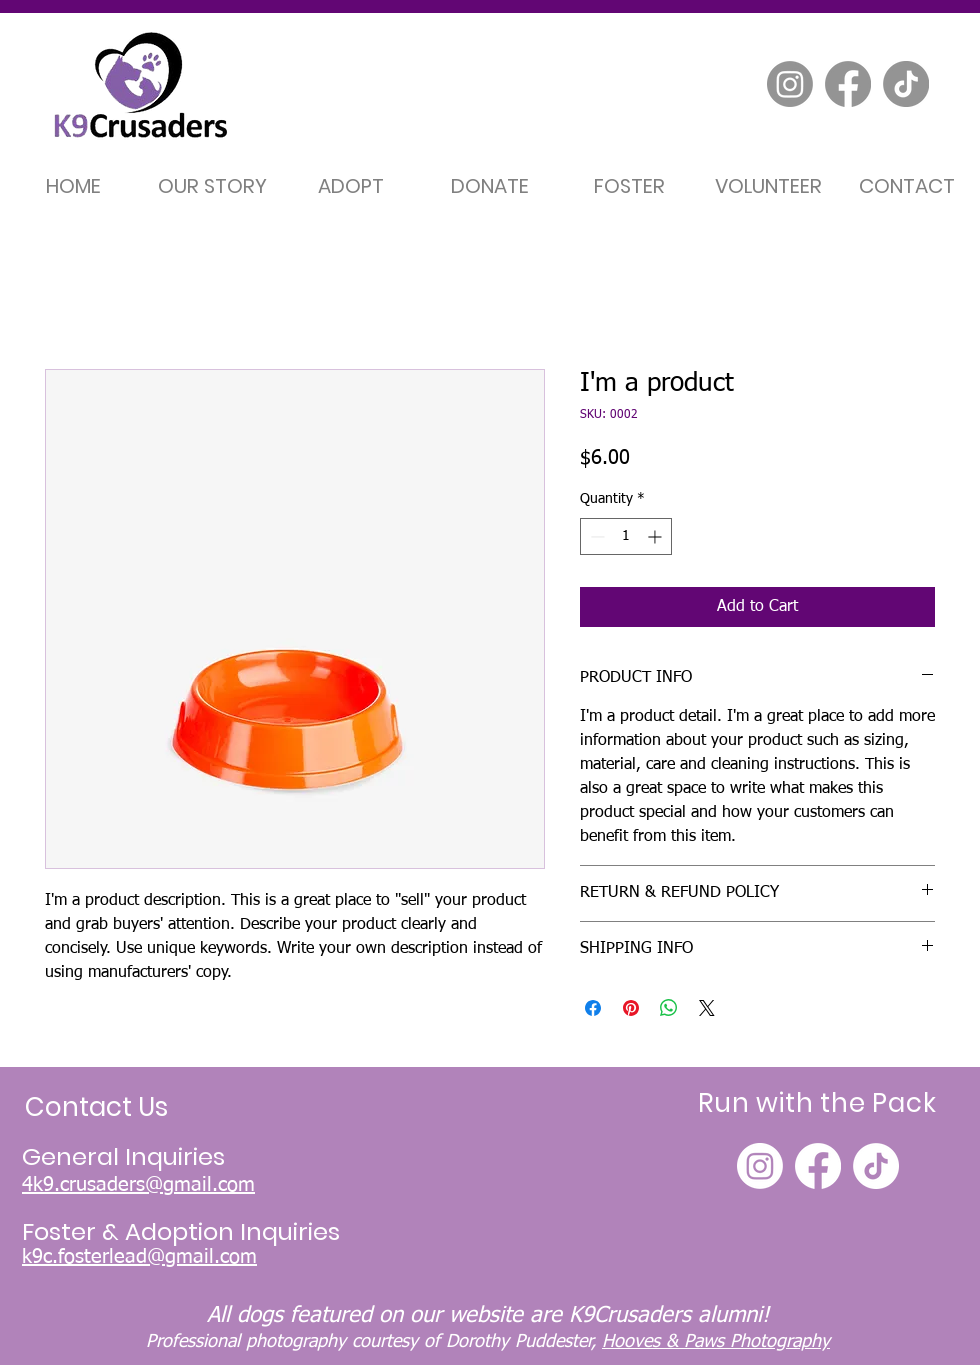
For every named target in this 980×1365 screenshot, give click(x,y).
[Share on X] (707, 1008)
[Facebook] (848, 84)
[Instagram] (790, 84)
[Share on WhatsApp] (669, 1008)
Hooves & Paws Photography (716, 1342)
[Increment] (656, 536)
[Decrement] (595, 536)
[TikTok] (906, 84)
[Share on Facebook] (593, 1008)
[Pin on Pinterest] (631, 1008)
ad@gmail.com (191, 1257)
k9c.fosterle (73, 1257)
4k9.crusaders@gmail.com (138, 1185)
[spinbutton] (626, 536)
